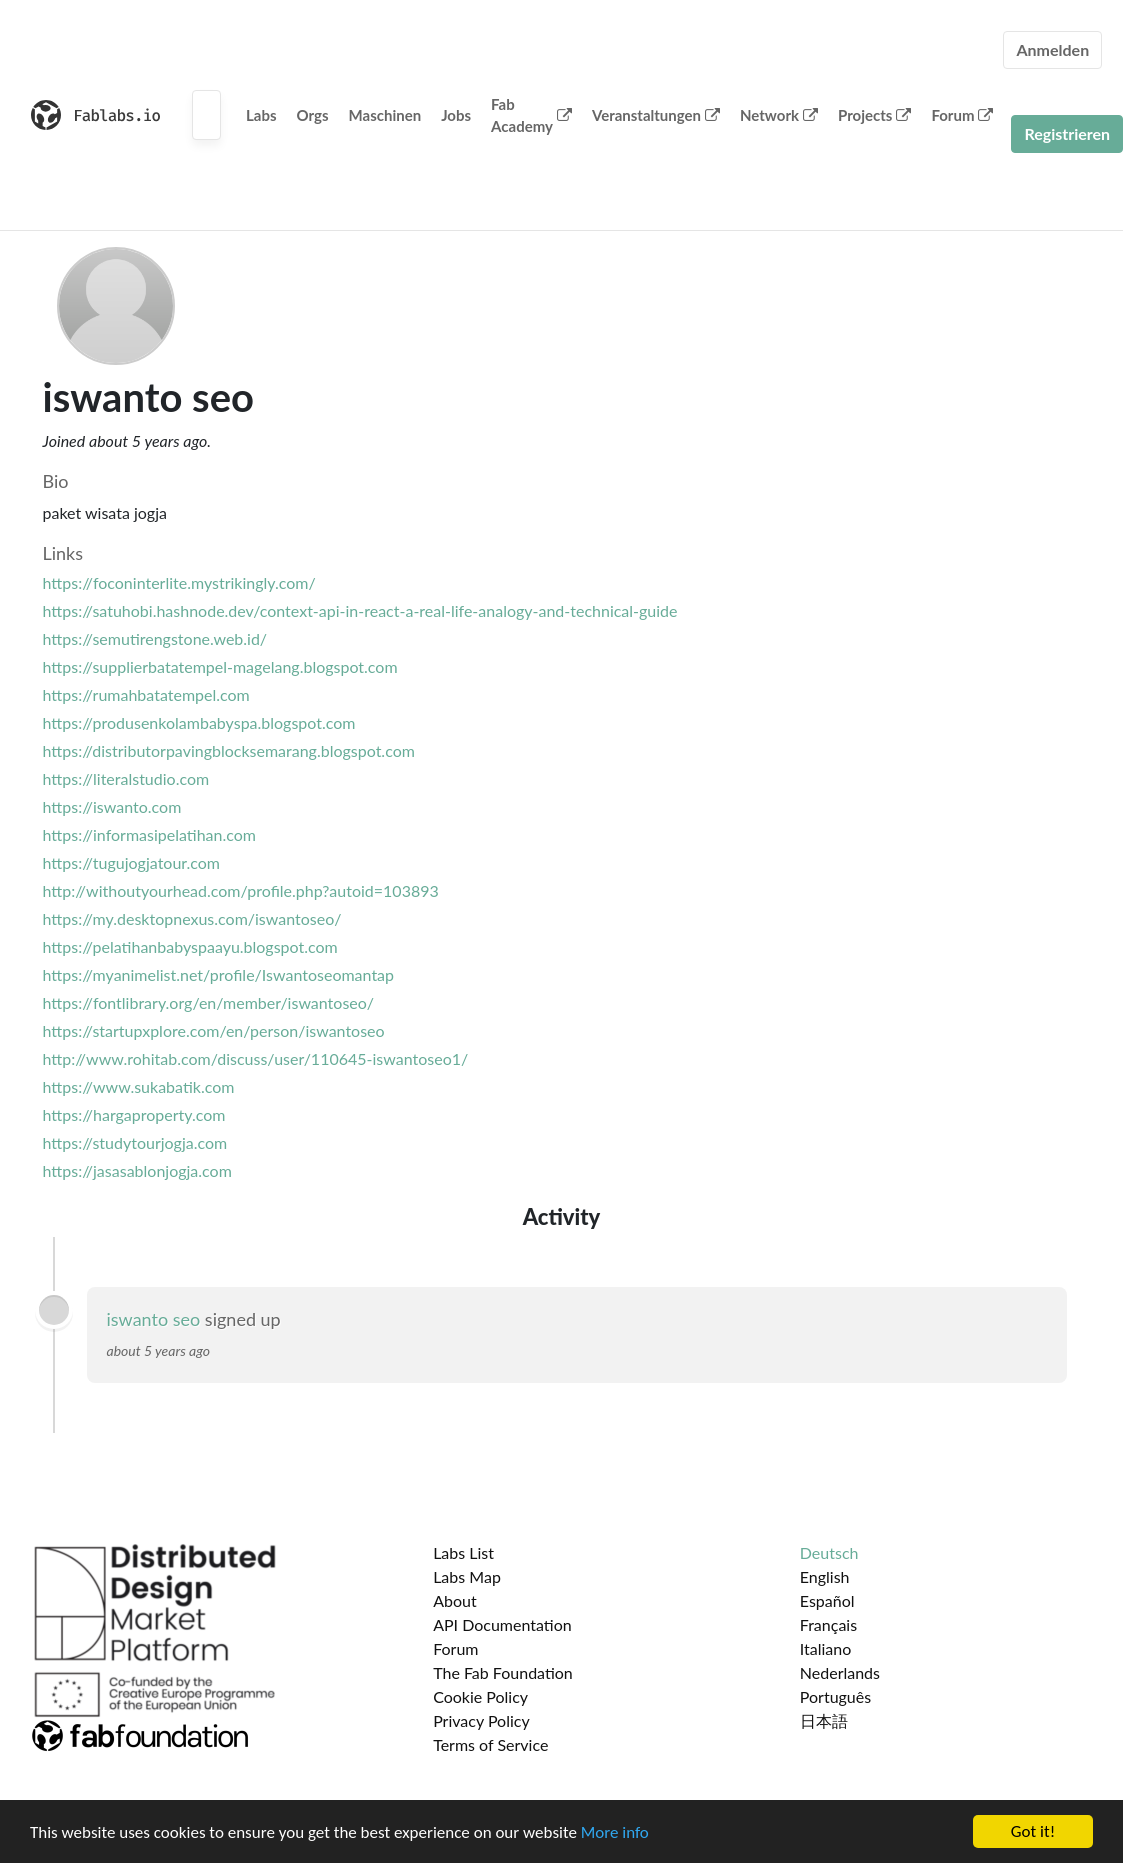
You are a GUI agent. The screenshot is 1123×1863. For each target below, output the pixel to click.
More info (615, 1832)
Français (828, 1624)
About (455, 1600)
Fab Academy (531, 115)
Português (835, 1696)
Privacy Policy (481, 1720)
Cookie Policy (480, 1696)
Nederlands (840, 1672)
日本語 (824, 1720)
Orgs (313, 115)
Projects (874, 115)
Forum (962, 115)
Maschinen (385, 115)
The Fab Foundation (503, 1672)
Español (827, 1600)
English (825, 1576)
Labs (261, 115)
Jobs (456, 115)
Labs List (463, 1552)
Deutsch (829, 1552)
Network (779, 115)
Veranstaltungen (656, 115)
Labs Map (467, 1576)
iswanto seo (154, 1319)
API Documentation (502, 1624)
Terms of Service (490, 1744)
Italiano (826, 1648)
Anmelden (1052, 49)
